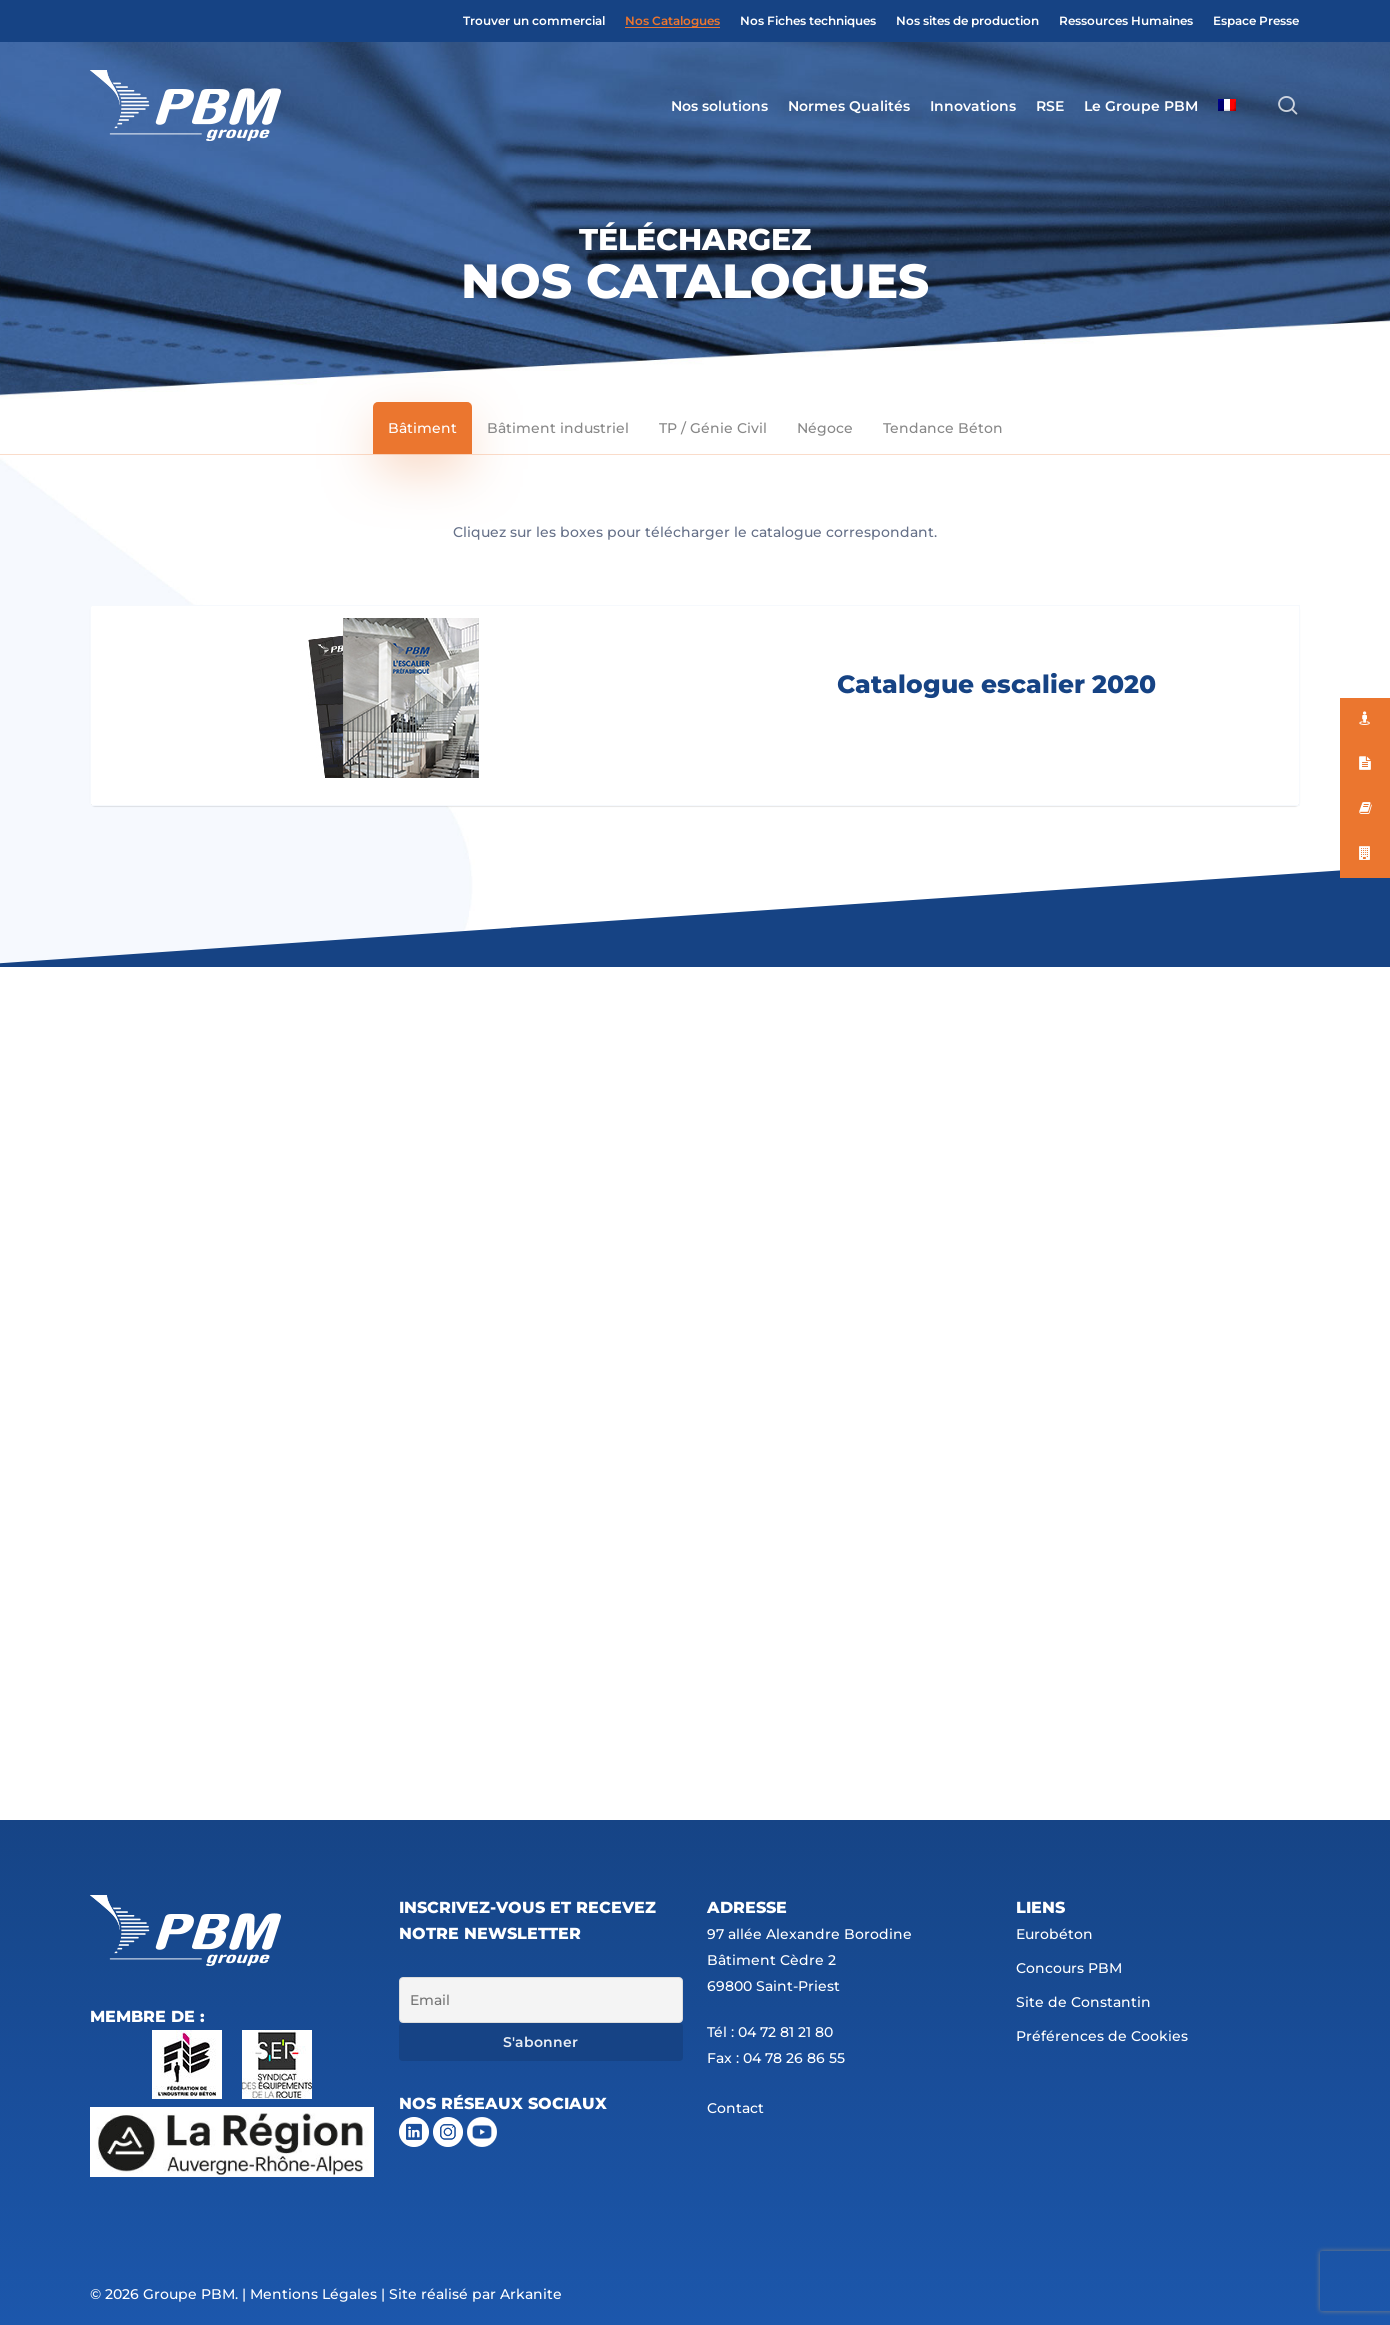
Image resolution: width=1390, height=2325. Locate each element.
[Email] (541, 2000)
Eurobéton (1054, 1934)
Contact (735, 2108)
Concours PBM (1069, 1968)
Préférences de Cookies (1102, 2036)
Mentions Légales (313, 2294)
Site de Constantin (1083, 2002)
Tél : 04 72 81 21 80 (770, 2032)
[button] (422, 428)
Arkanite (531, 2294)
